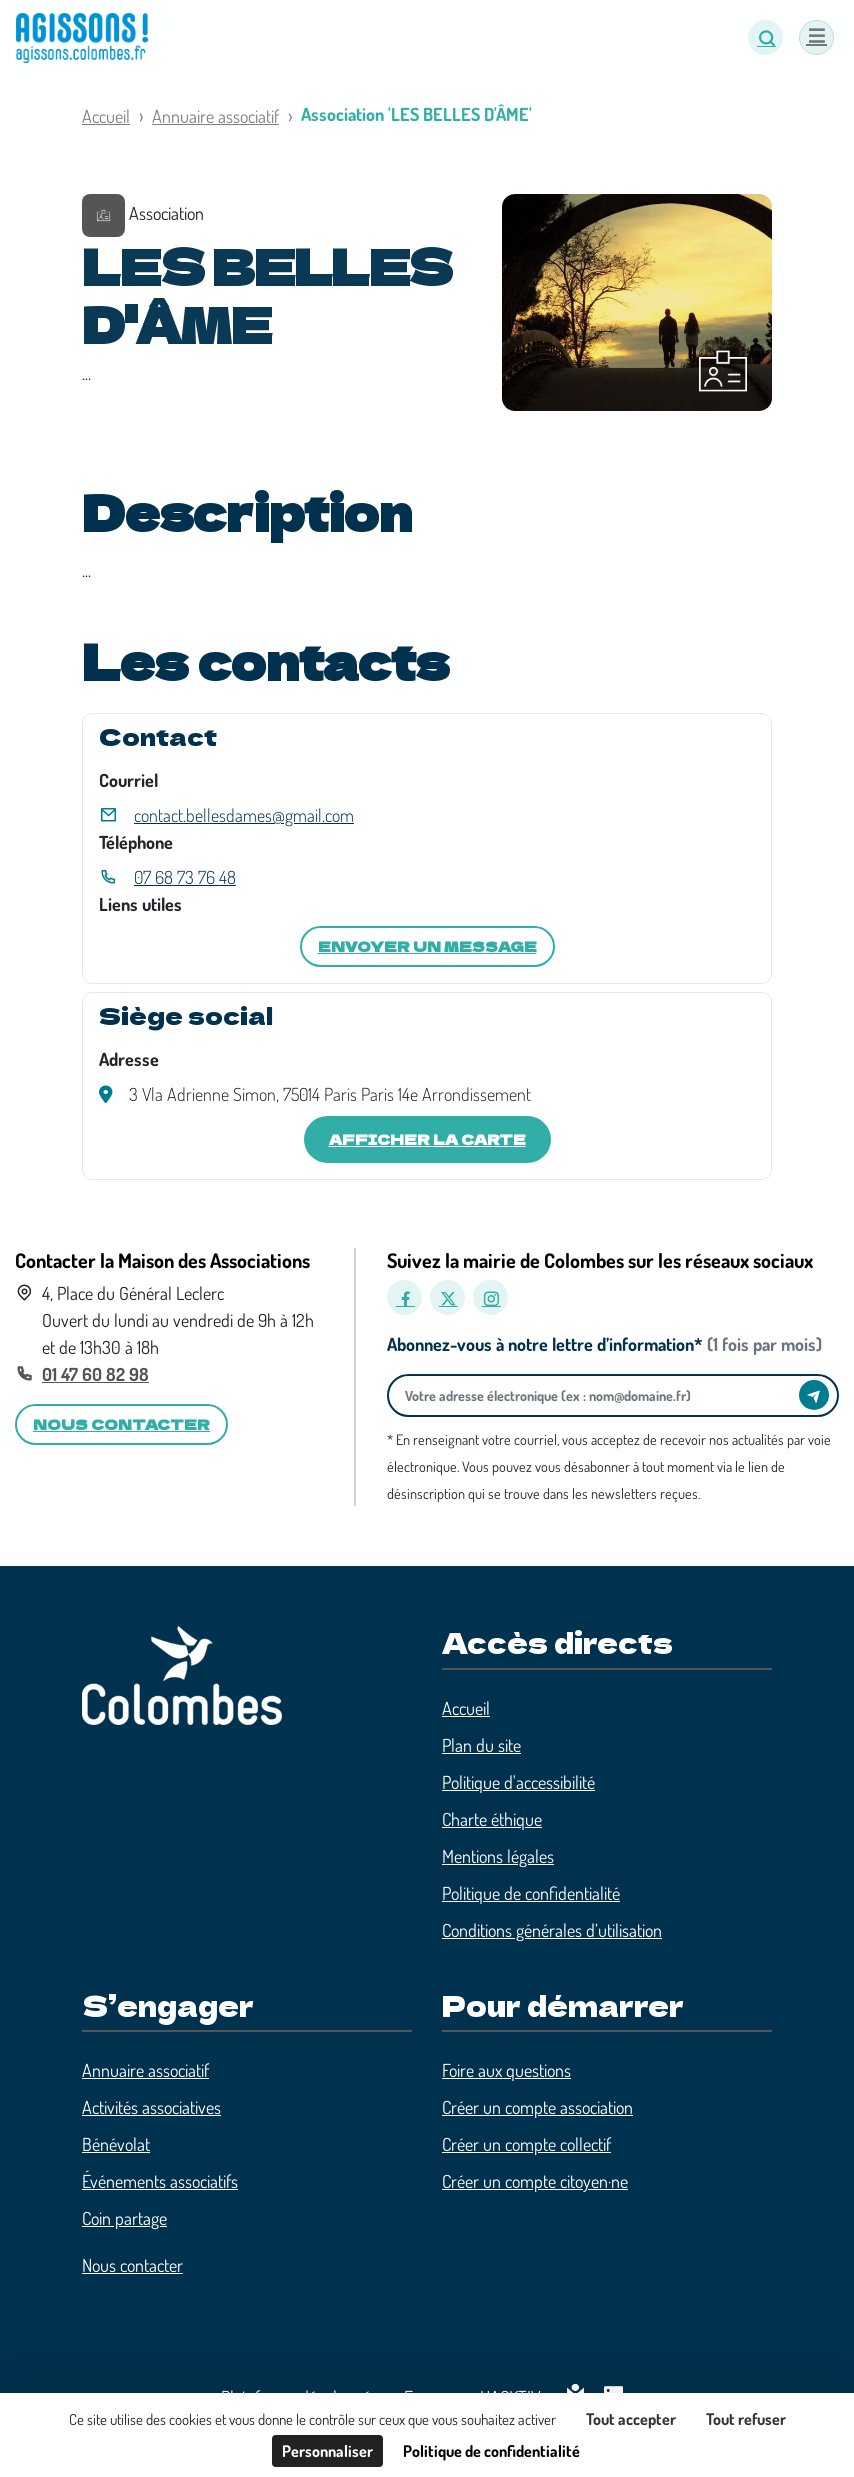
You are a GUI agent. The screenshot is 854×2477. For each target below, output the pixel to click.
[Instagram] (490, 1297)
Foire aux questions (506, 2070)
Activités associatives (151, 2107)
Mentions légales (498, 1856)
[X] (447, 1297)
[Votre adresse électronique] (598, 1395)
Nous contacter (132, 2265)
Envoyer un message (427, 946)
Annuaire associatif (215, 116)
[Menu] (816, 37)
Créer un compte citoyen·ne (535, 2181)
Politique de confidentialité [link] (491, 2451)
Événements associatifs (160, 2181)
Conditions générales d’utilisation (552, 1930)
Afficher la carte (427, 1139)
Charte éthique (492, 1819)
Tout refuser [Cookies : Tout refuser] (746, 2419)
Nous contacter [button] (121, 1424)
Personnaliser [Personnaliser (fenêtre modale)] (327, 2451)
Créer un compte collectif (526, 2144)
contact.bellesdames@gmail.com (244, 815)
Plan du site (481, 1745)
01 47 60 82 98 (95, 1374)
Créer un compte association (537, 2107)
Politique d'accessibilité (518, 1782)
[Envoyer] (814, 1395)
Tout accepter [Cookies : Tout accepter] (631, 2419)
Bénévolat (116, 2144)
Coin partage (124, 2218)
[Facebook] (404, 1297)
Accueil (106, 116)
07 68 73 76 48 (185, 877)
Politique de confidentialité (531, 1893)
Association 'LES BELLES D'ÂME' (416, 114)
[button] (765, 37)
